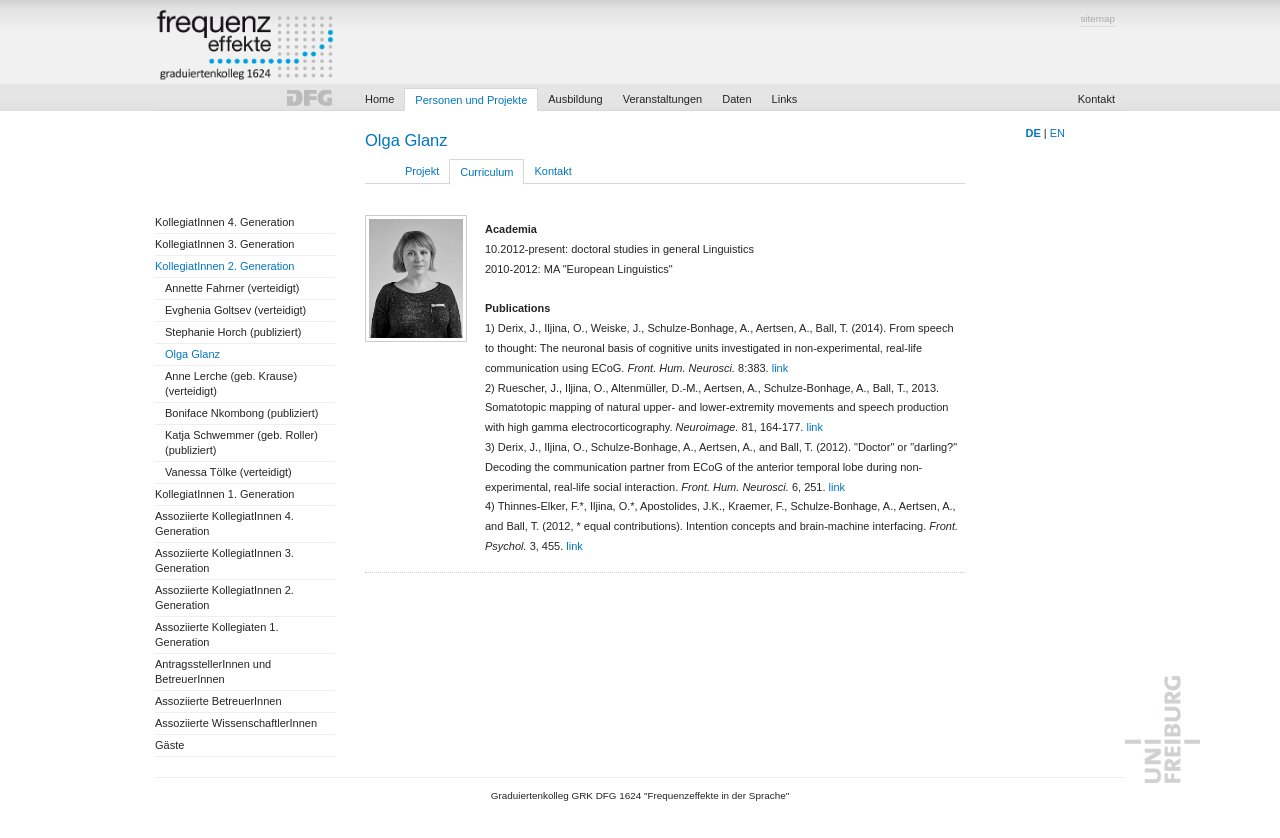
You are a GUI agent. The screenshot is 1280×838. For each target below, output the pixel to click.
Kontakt (1096, 99)
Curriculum (486, 172)
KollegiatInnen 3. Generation (224, 244)
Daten (736, 99)
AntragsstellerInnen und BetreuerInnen (213, 671)
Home (379, 99)
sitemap (1097, 18)
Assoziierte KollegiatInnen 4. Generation (224, 523)
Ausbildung (575, 99)
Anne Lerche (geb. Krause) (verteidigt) (231, 383)
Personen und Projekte (471, 100)
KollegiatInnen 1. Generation (224, 494)
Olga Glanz (192, 354)
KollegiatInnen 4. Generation (224, 222)
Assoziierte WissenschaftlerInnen (236, 723)
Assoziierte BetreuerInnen (218, 701)
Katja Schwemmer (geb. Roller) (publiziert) (241, 442)
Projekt (422, 171)
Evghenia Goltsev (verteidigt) (235, 310)
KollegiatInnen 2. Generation (224, 266)
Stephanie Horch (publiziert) (233, 332)
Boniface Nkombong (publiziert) (241, 413)
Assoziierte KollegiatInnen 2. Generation (224, 597)
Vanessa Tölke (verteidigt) (228, 472)
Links (785, 99)
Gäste (169, 745)
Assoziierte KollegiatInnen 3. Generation (224, 560)
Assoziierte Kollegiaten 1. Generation (217, 634)
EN (1057, 133)
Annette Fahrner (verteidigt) (232, 288)
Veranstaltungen (663, 99)
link (780, 368)
